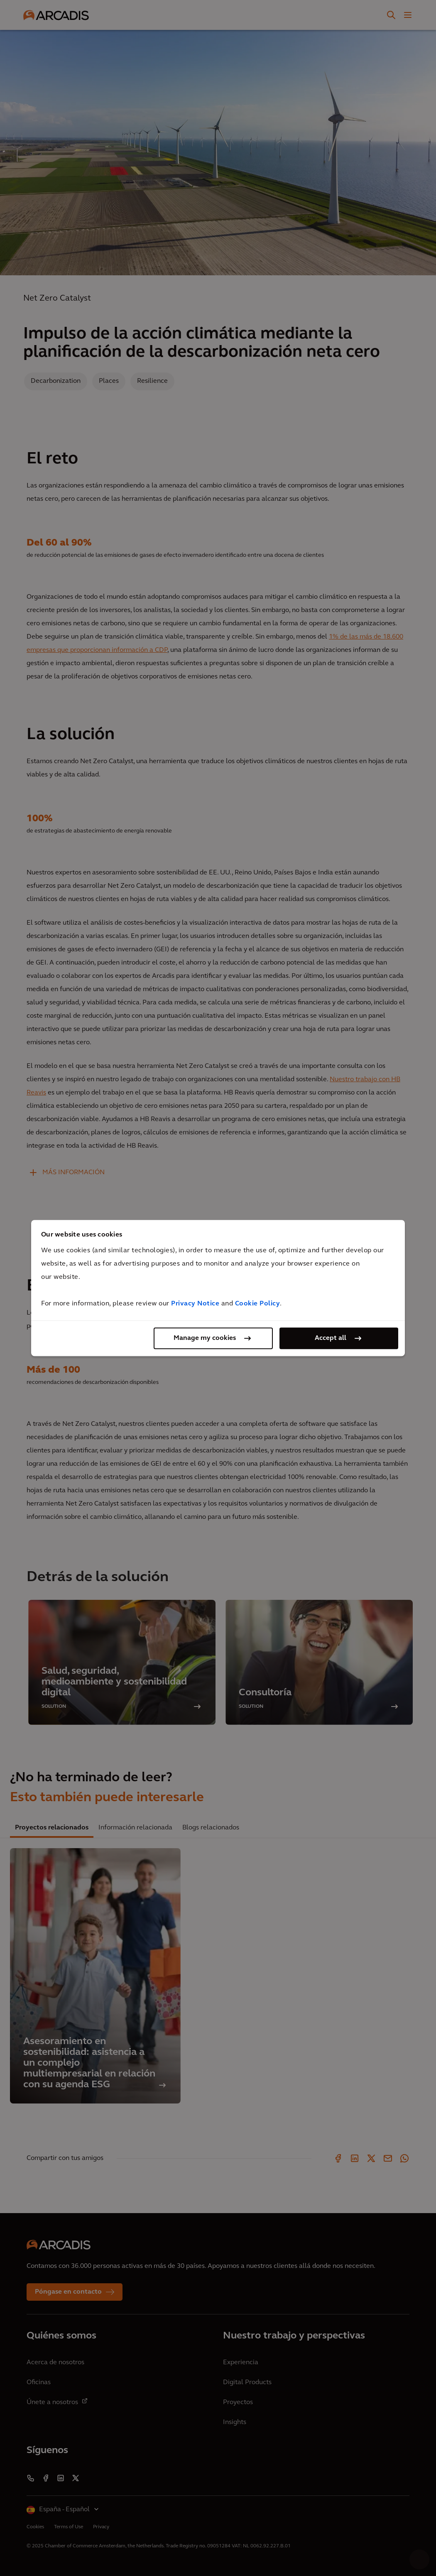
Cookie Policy (257, 1303)
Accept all (330, 1338)
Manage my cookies (205, 1338)
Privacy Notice (195, 1303)
